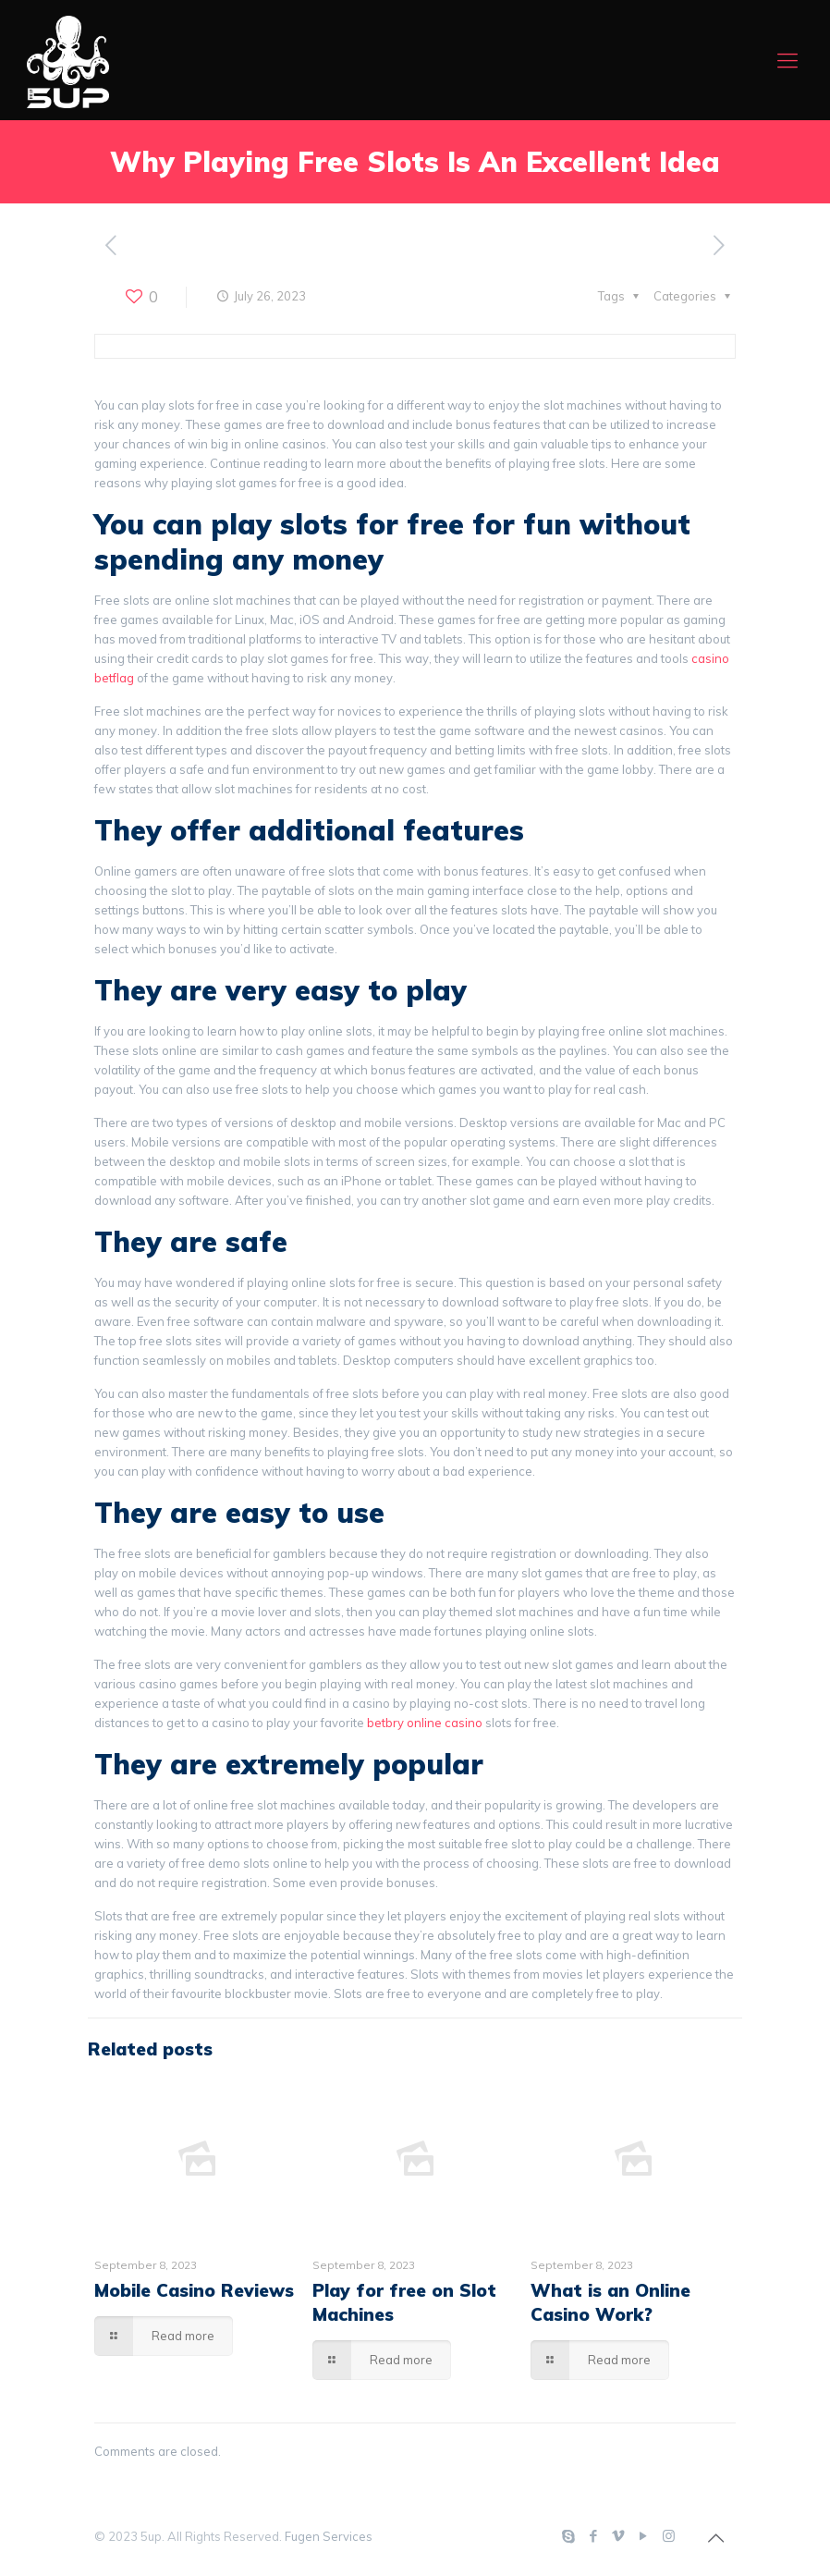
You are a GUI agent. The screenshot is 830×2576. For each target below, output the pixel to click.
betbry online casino (424, 1722)
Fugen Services (328, 2536)
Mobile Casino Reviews (194, 2290)
